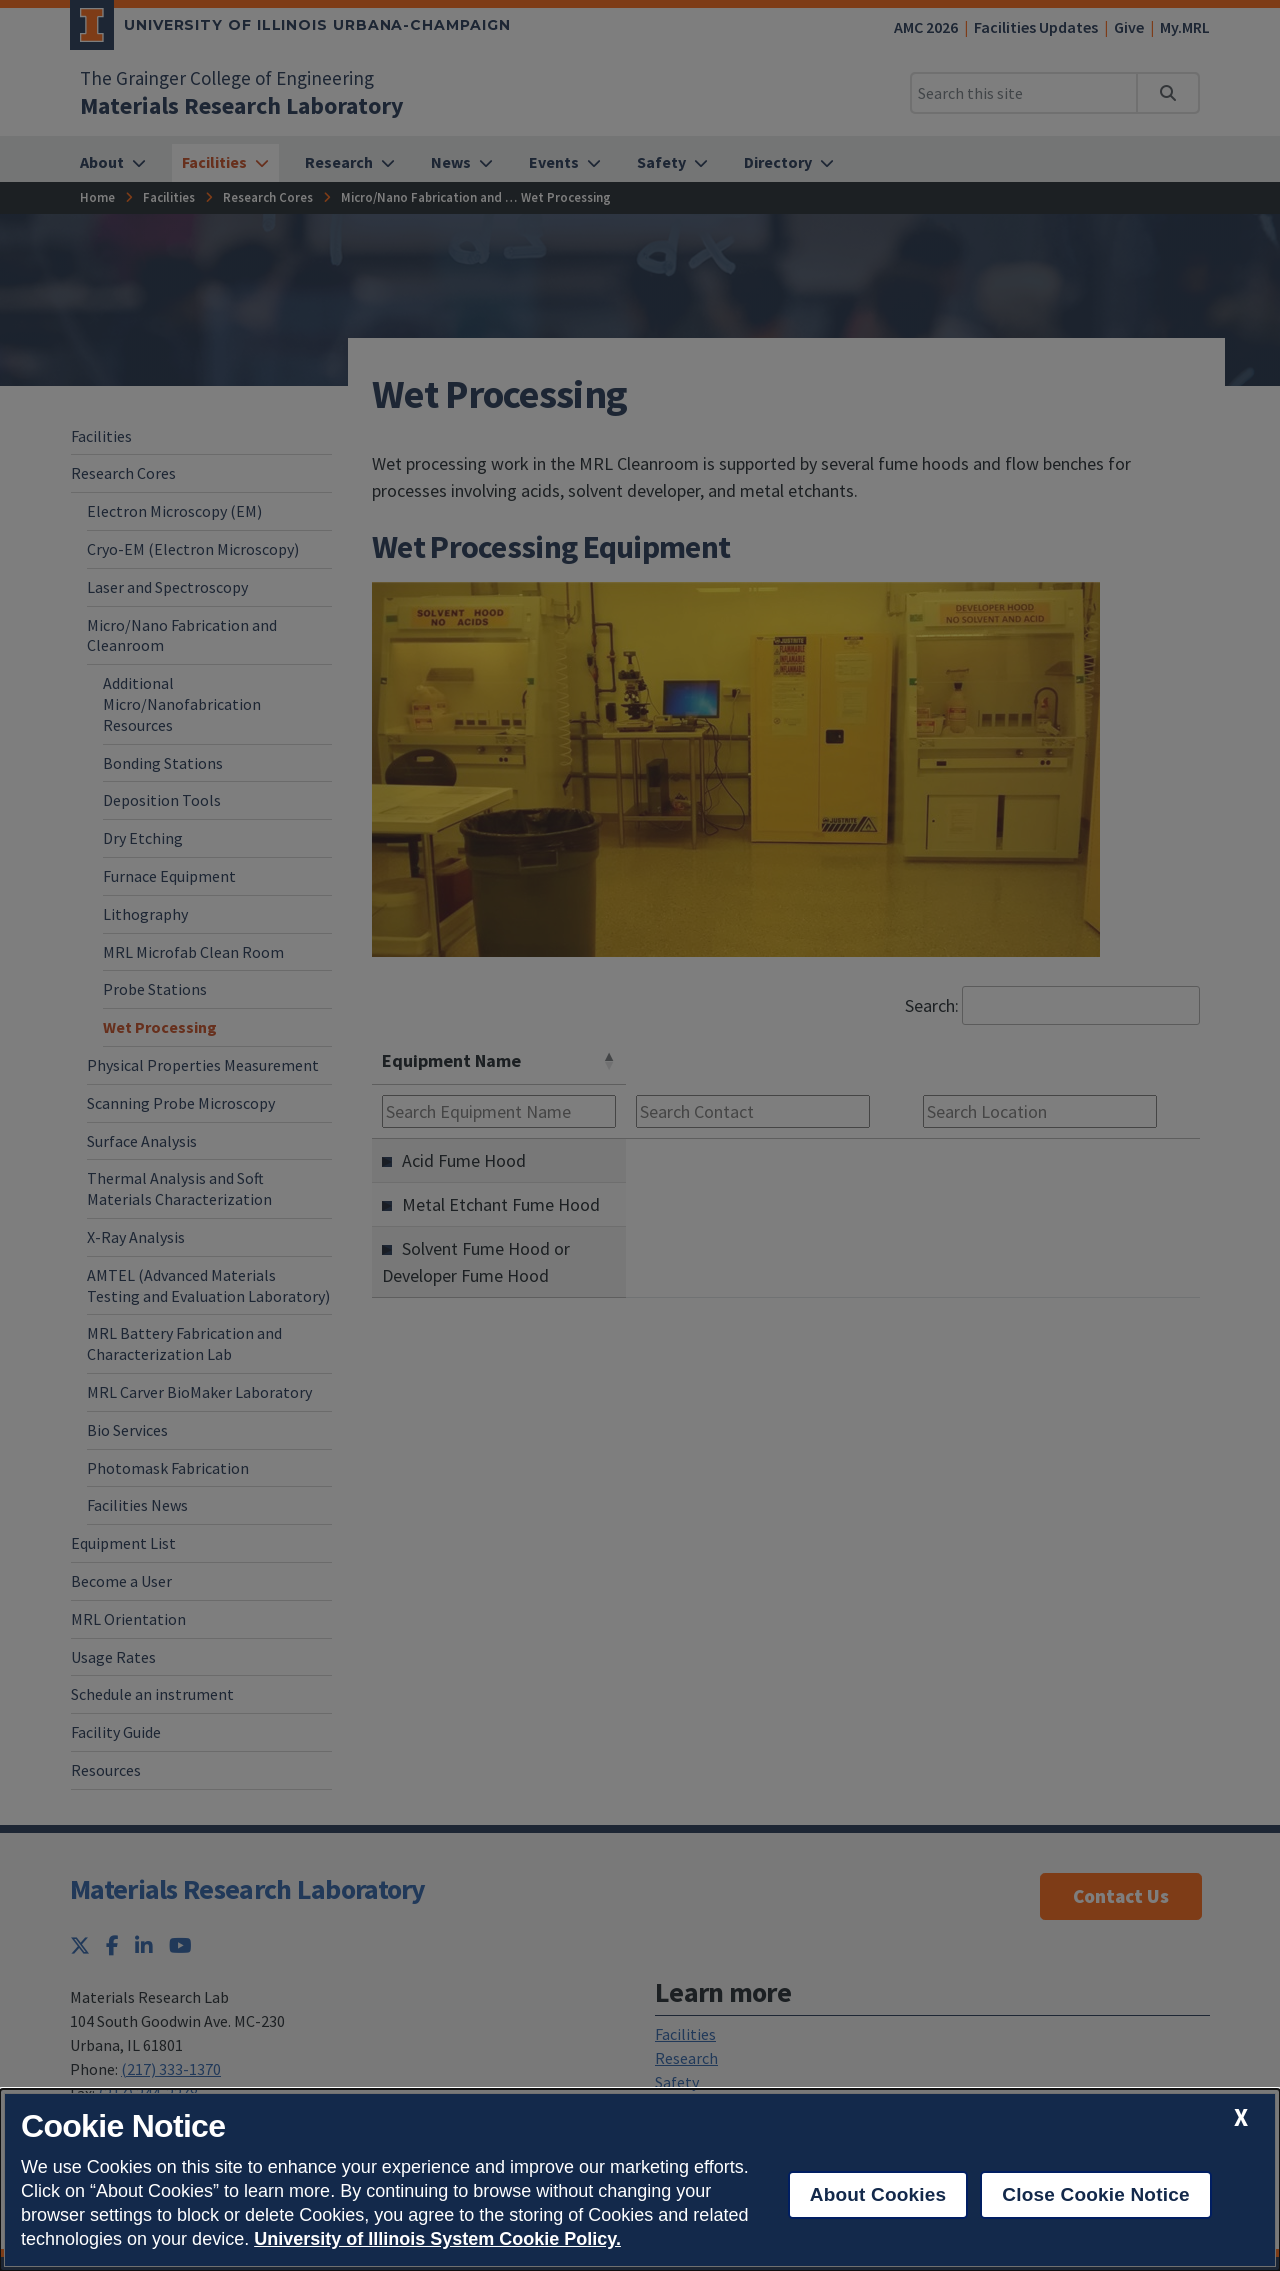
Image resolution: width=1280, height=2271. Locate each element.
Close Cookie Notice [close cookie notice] (1095, 2194)
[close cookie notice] (1241, 2117)
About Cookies (878, 2194)
